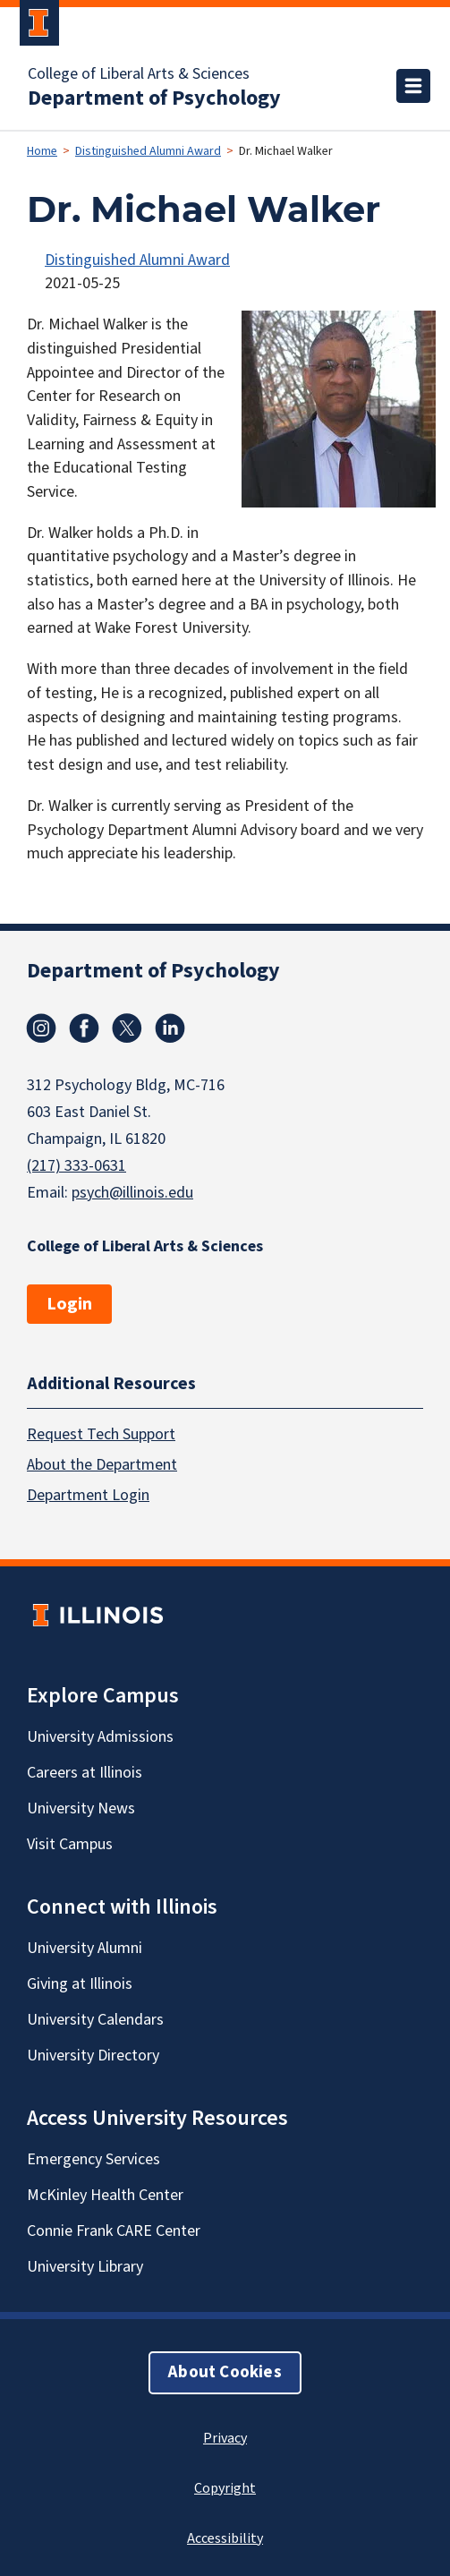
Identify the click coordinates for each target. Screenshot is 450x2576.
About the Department (102, 1464)
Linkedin (170, 1028)
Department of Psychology (154, 98)
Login (69, 1304)
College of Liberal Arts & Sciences (139, 74)
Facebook (84, 1028)
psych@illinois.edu (132, 1192)
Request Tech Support (101, 1433)
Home (42, 151)
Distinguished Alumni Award (148, 151)
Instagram (41, 1028)
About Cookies (224, 2371)
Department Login (88, 1494)
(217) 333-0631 (76, 1166)
